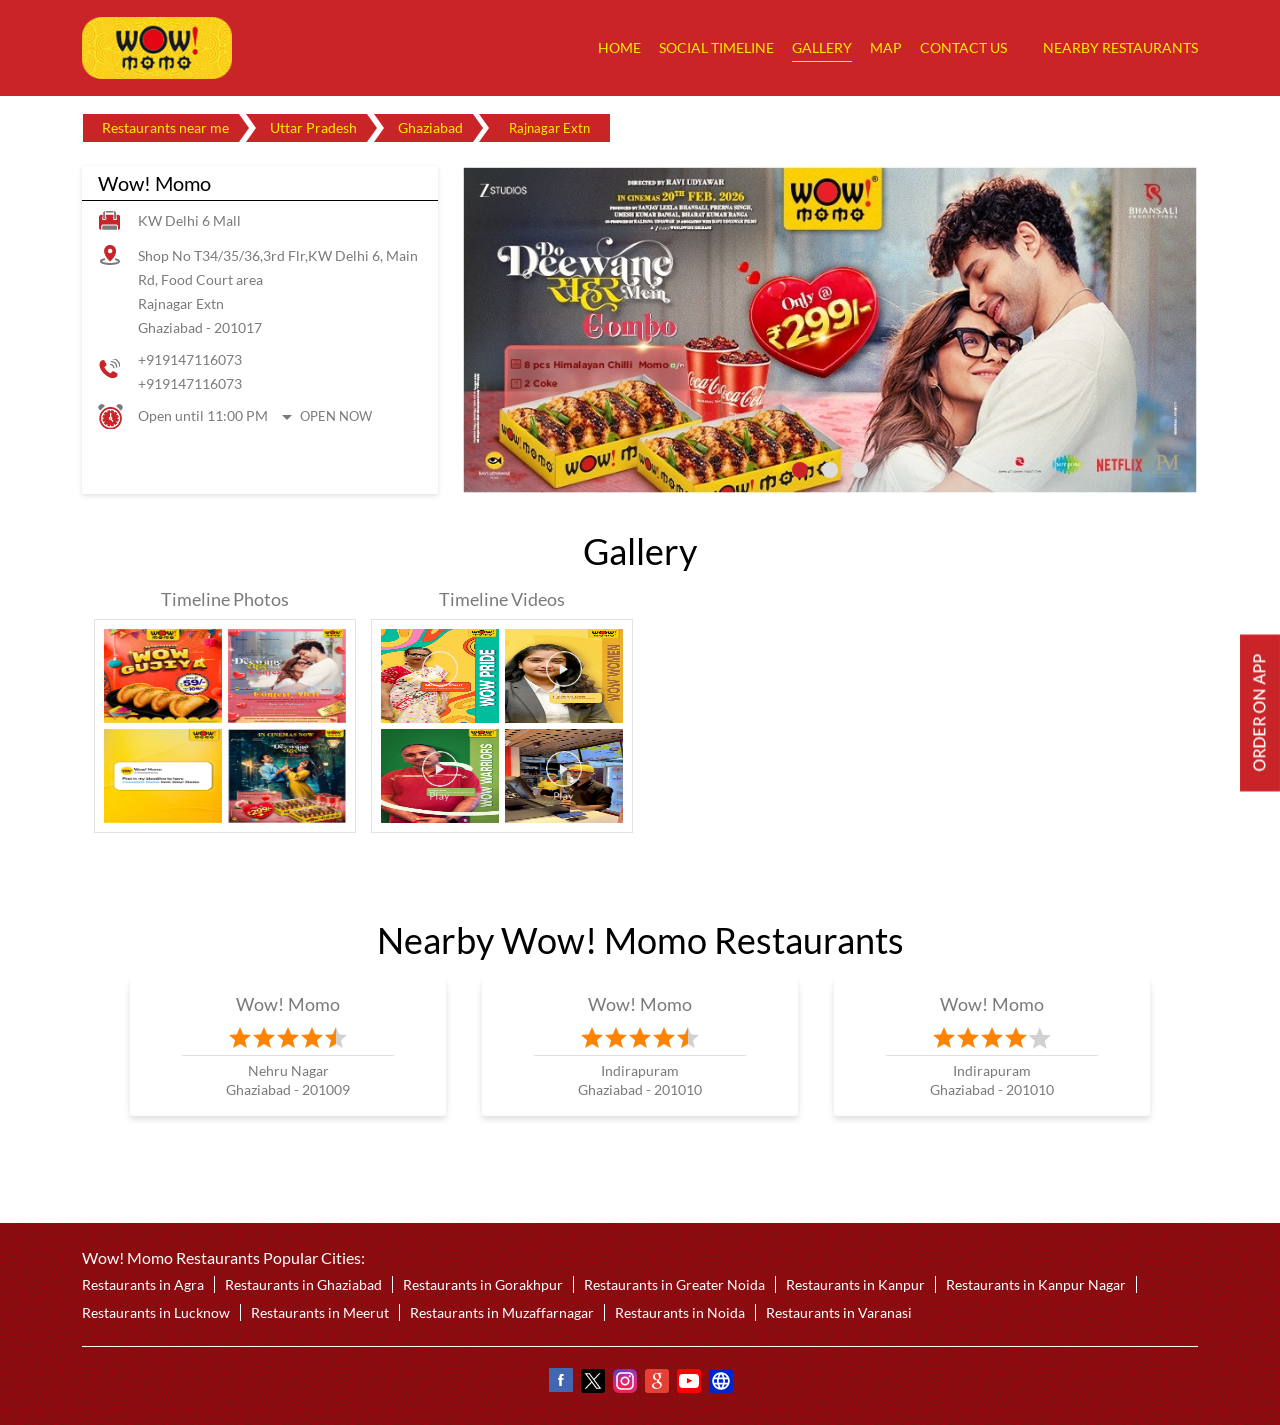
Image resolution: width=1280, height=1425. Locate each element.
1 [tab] (800, 470)
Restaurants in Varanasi (839, 1312)
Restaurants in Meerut (320, 1312)
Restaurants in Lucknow (156, 1312)
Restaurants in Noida (680, 1312)
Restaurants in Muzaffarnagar (502, 1312)
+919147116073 (190, 359)
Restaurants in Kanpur (855, 1284)
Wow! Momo (288, 1004)
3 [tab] (860, 470)
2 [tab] (830, 470)
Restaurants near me (165, 127)
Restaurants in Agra (143, 1284)
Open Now (336, 416)
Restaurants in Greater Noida (674, 1284)
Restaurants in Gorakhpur (483, 1284)
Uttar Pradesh (313, 127)
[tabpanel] (830, 330)
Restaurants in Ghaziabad (303, 1284)
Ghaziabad (430, 127)
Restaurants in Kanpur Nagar (1036, 1284)
